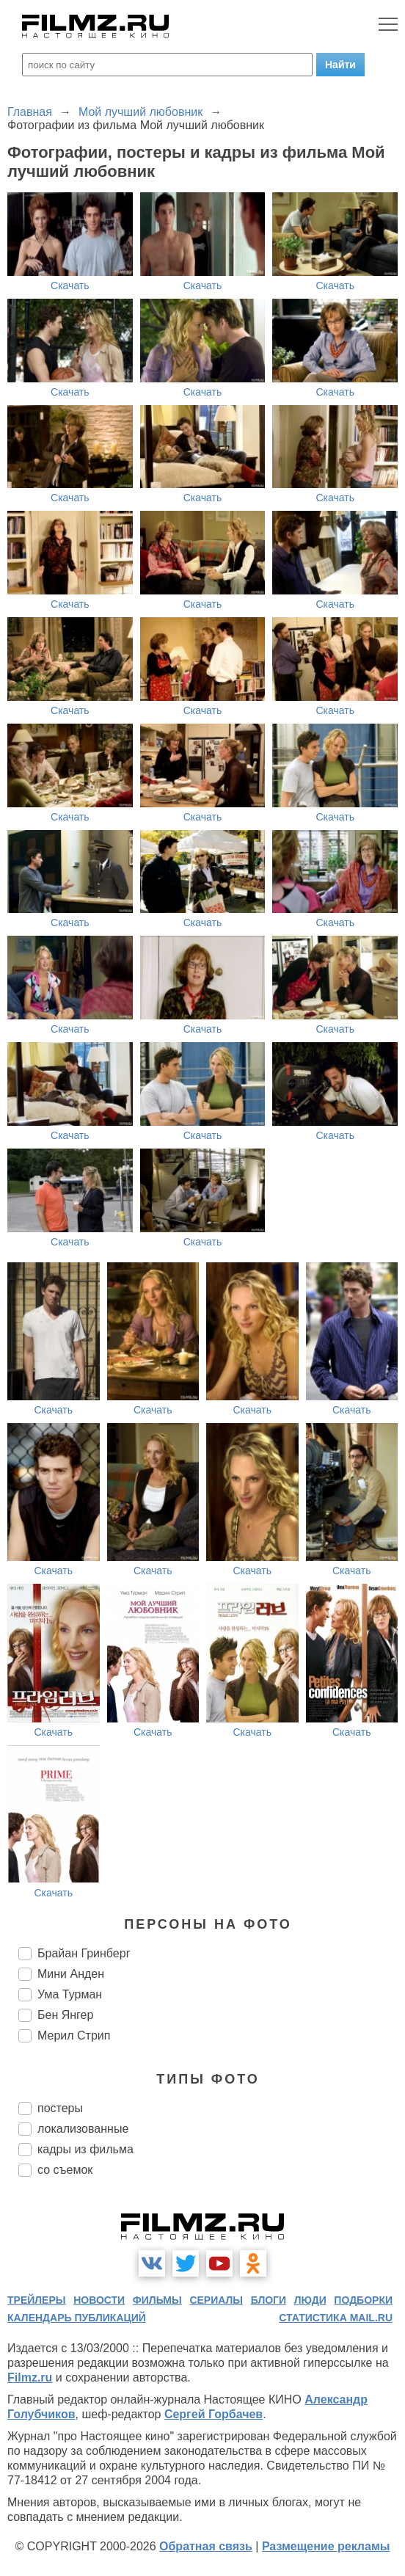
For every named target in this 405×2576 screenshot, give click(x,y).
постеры (60, 2108)
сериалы (216, 2300)
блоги (268, 2300)
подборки (363, 2300)
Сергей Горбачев (213, 2414)
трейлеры (36, 2300)
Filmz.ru (29, 2377)
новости (99, 2300)
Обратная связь (205, 2546)
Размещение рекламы (326, 2546)
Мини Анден (70, 1974)
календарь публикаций (76, 2318)
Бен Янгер (65, 2015)
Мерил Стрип (73, 2035)
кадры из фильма (85, 2149)
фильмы (157, 2300)
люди (310, 2300)
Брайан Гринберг (83, 1953)
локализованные (82, 2128)
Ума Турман (69, 1994)
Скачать (70, 285)
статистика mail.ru (336, 2318)
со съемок (64, 2170)
